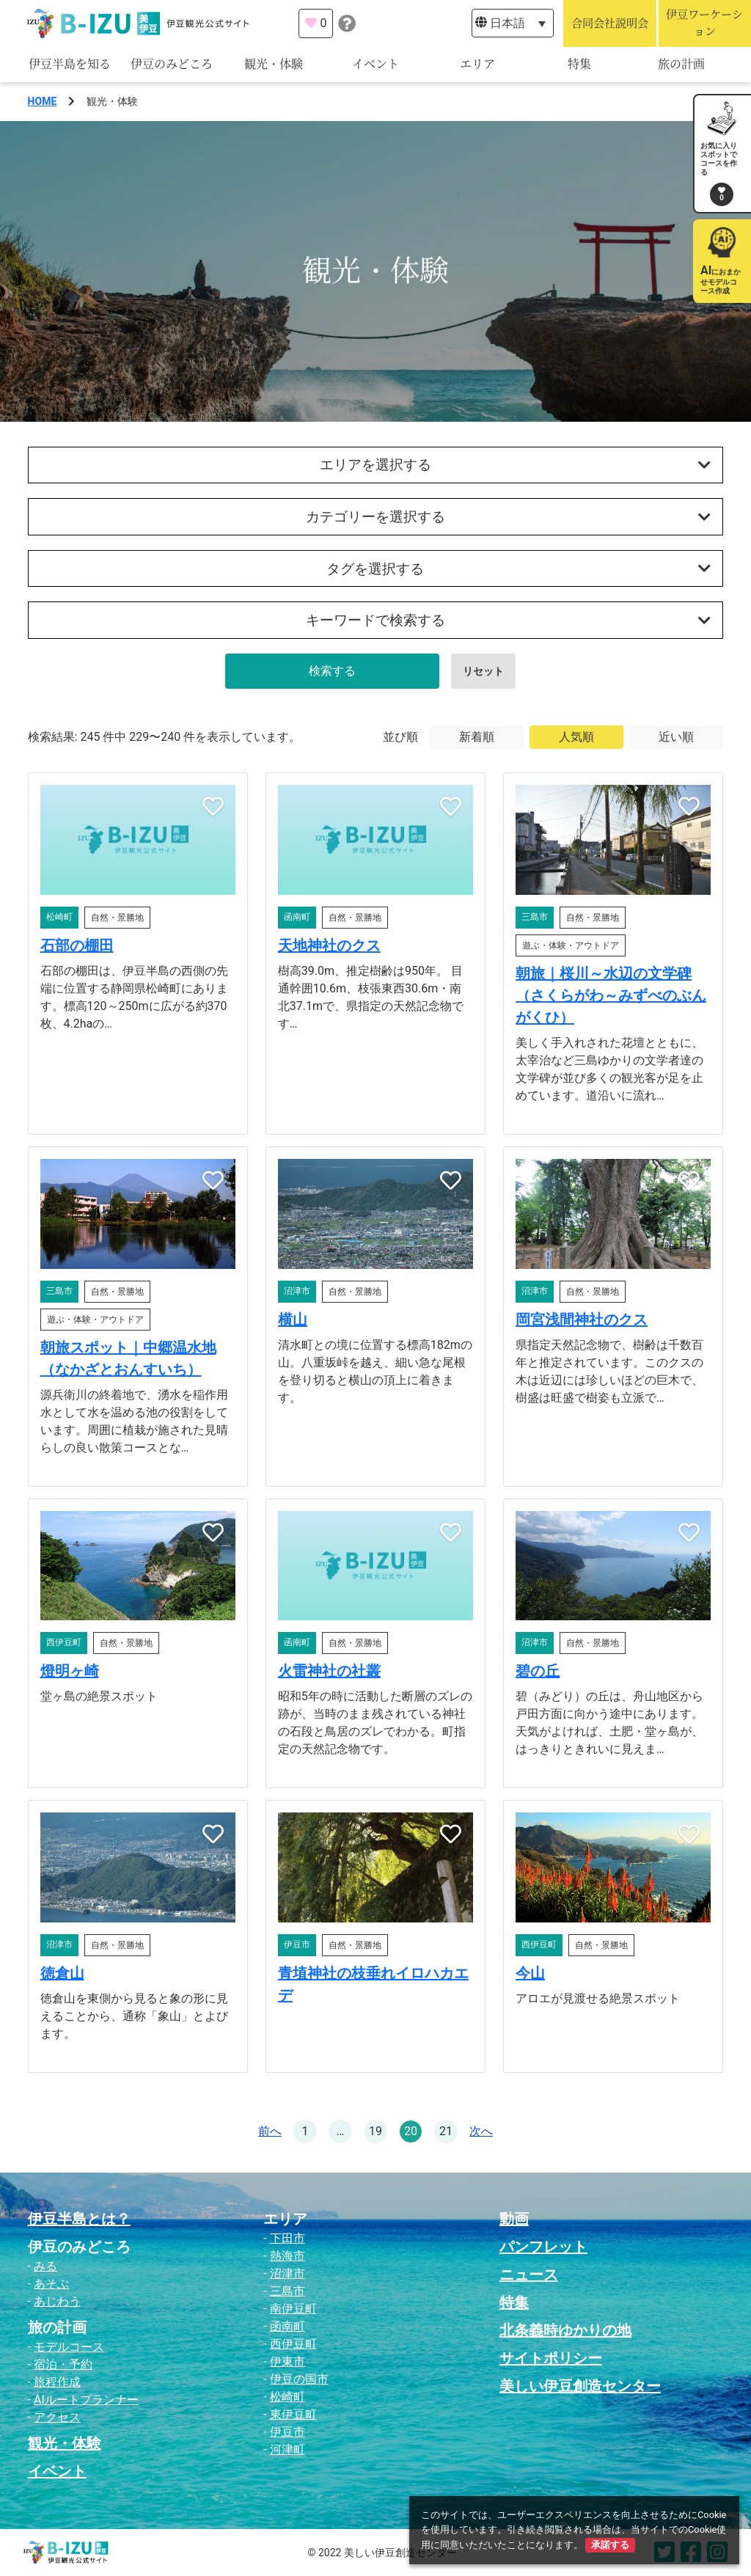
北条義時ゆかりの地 (565, 2330)
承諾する (610, 2544)
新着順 (476, 737)
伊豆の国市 (299, 2379)
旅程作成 (57, 2382)
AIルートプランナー (86, 2400)
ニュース (528, 2274)
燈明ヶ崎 (69, 1671)
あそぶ (51, 2284)
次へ (481, 2131)
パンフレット (543, 2246)
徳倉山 (62, 1973)
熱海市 (287, 2256)
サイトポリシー (550, 2358)
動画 (514, 2219)
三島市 (287, 2291)
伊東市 (287, 2361)
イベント (375, 64)
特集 (579, 64)
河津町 (287, 2449)
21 (446, 2131)
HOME (42, 101)
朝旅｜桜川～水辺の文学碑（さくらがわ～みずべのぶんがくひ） (611, 995)
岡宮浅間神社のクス (582, 1319)
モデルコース (69, 2347)
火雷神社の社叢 (329, 1671)
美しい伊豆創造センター (580, 2386)
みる (45, 2266)
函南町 (287, 2326)
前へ (270, 2131)
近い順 (676, 737)
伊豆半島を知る (70, 64)
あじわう (57, 2301)
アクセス (57, 2417)
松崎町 (287, 2397)
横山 (292, 1319)
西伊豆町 (293, 2344)
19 (375, 2131)
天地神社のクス (329, 945)
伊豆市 (287, 2432)
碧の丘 (538, 1671)
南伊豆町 (293, 2309)
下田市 (287, 2238)
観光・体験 (273, 64)
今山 (530, 1973)
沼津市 (287, 2273)
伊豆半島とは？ (79, 2219)
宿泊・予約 (63, 2364)
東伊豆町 (293, 2414)
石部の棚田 (77, 945)
